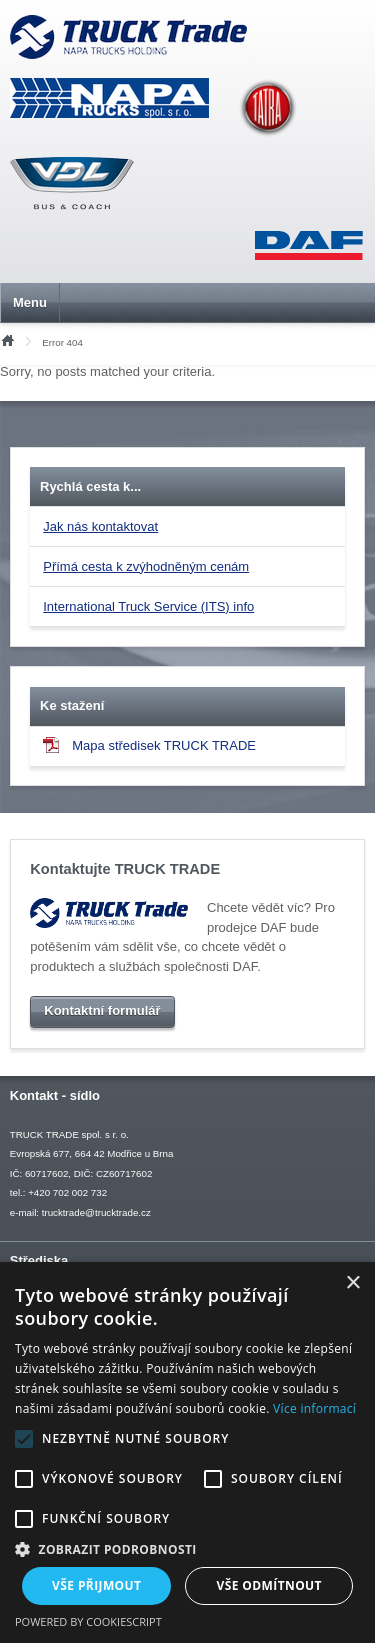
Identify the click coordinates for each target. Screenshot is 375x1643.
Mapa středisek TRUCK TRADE (149, 745)
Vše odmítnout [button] (269, 1585)
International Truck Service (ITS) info (148, 606)
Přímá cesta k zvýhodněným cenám (146, 566)
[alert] (187, 1452)
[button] (187, 1549)
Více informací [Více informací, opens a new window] (314, 1408)
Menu (30, 302)
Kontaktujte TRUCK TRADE (125, 869)
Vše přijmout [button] (96, 1585)
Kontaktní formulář (102, 1011)
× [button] (352, 1283)
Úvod (7, 339)
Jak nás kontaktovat (100, 526)
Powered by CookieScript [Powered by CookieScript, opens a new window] (88, 1621)
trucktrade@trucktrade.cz (96, 1212)
